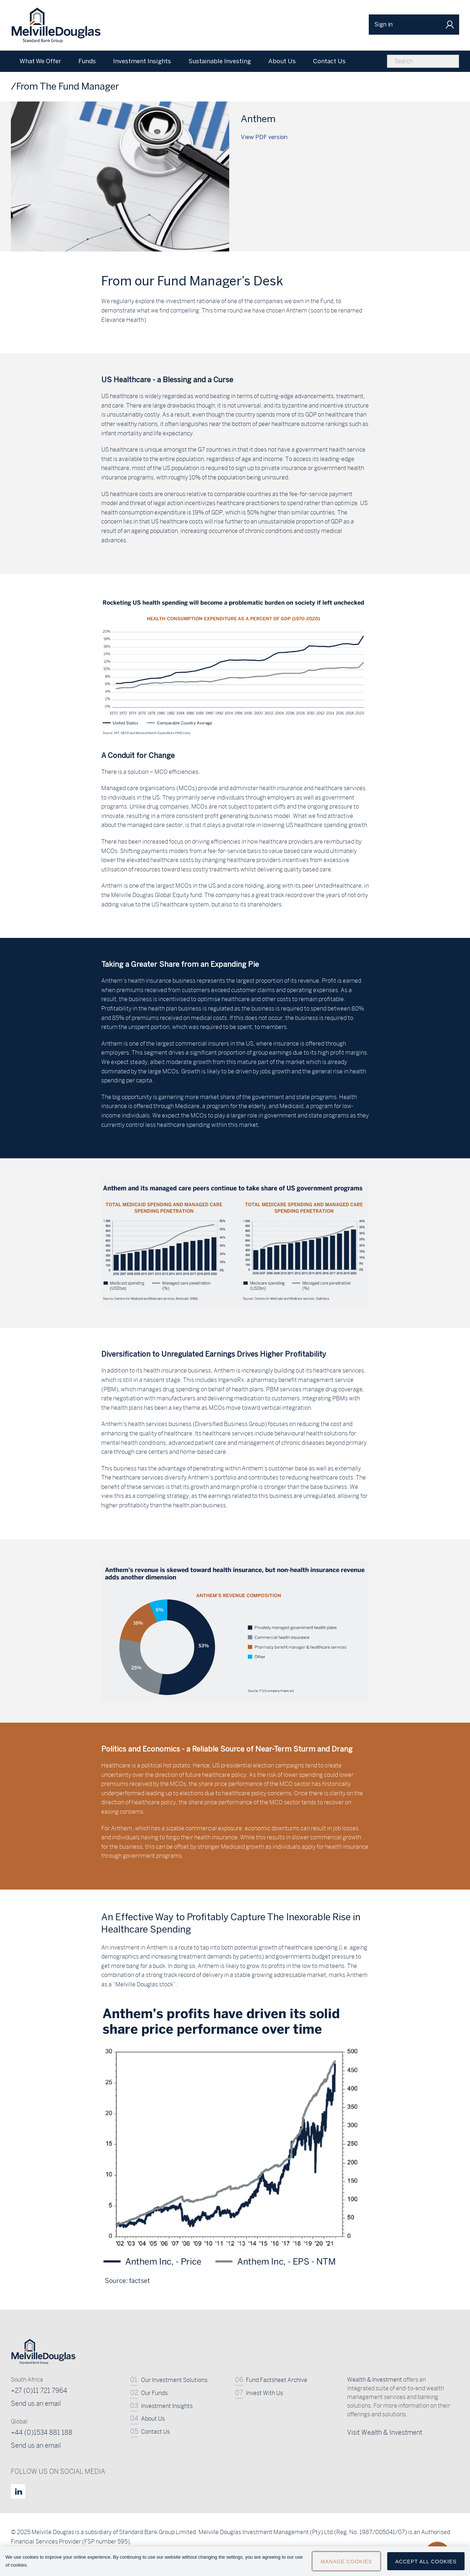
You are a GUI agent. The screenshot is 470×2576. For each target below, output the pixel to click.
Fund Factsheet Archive (276, 2380)
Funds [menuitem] (87, 61)
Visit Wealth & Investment (384, 2432)
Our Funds (154, 2393)
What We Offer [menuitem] (40, 61)
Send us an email (36, 2403)
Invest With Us (264, 2393)
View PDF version (264, 137)
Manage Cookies (346, 2561)
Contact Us (155, 2431)
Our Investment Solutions (174, 2380)
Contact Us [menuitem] (329, 61)
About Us (153, 2418)
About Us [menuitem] (282, 61)
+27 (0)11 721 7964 (39, 2390)
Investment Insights (167, 2406)
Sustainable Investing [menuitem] (219, 61)
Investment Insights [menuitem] (142, 61)
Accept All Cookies (426, 2561)
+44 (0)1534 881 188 (41, 2432)
